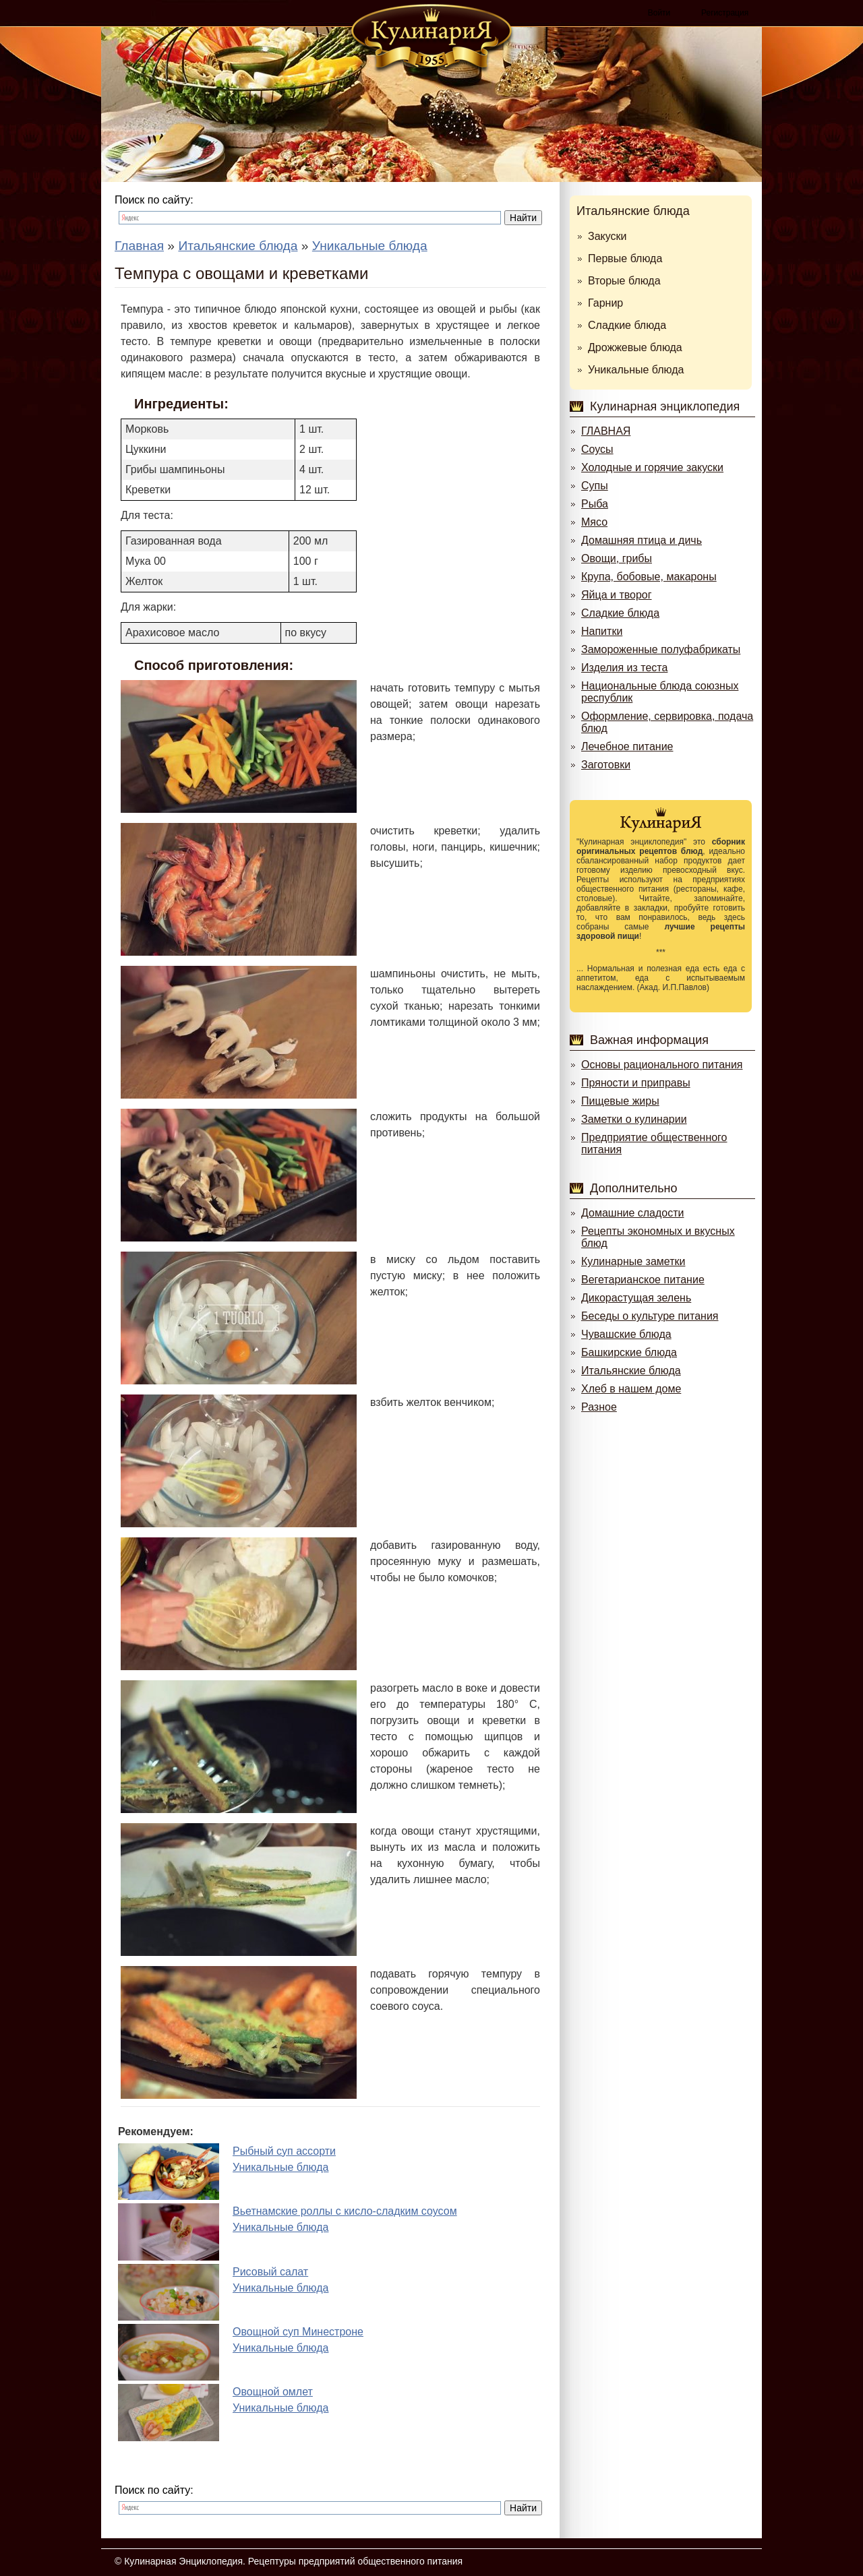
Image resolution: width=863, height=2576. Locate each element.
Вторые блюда (624, 280)
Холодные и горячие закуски (652, 467)
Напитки (601, 631)
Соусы (597, 449)
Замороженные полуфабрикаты (660, 649)
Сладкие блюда (627, 325)
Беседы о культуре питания (649, 1316)
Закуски (607, 236)
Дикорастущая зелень (636, 1298)
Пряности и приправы (635, 1082)
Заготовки (605, 764)
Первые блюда (625, 258)
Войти (659, 13)
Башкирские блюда (629, 1352)
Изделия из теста (624, 667)
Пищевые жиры (620, 1101)
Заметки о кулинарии (634, 1119)
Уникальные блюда (636, 369)
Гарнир (605, 303)
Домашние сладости (632, 1213)
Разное (599, 1407)
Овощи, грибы (616, 558)
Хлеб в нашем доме (631, 1388)
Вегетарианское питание (643, 1279)
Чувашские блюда (626, 1334)
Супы (594, 485)
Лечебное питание (627, 746)
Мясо (594, 522)
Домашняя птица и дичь (641, 540)
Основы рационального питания (661, 1064)
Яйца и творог (616, 595)
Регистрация (724, 13)
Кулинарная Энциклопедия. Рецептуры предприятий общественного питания (293, 2561)
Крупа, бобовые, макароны (649, 576)
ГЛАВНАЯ (605, 431)
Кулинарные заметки (633, 1261)
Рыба (594, 504)
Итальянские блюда (633, 211)
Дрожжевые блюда (635, 347)
